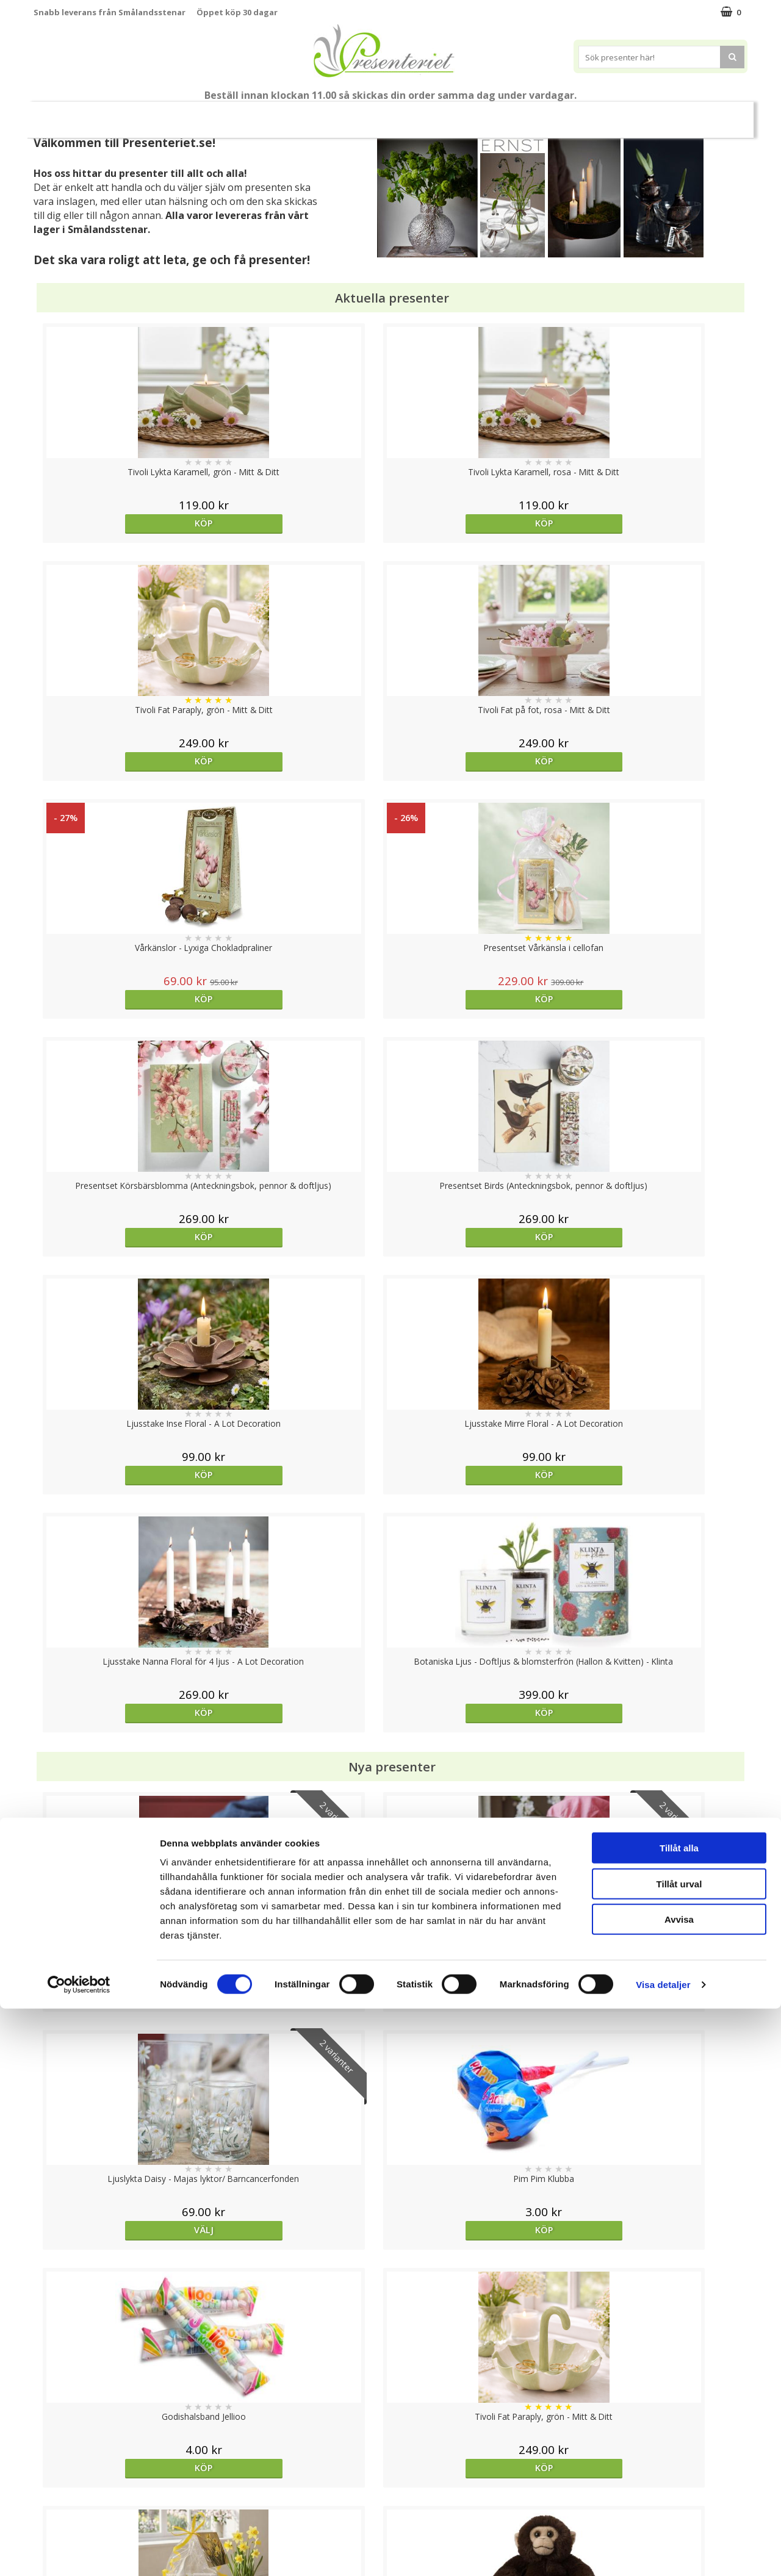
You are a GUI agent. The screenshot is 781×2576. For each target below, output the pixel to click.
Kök (517, 114)
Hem (471, 114)
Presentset (335, 114)
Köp (123, 523)
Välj (122, 1278)
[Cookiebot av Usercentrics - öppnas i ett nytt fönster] (79, 2552)
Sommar (270, 115)
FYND (710, 115)
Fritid (563, 114)
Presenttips (409, 114)
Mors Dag (125, 114)
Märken (665, 114)
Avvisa (679, 2486)
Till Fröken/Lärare (200, 115)
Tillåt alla (679, 2415)
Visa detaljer (663, 2552)
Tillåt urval (679, 2451)
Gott (612, 114)
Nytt (68, 115)
